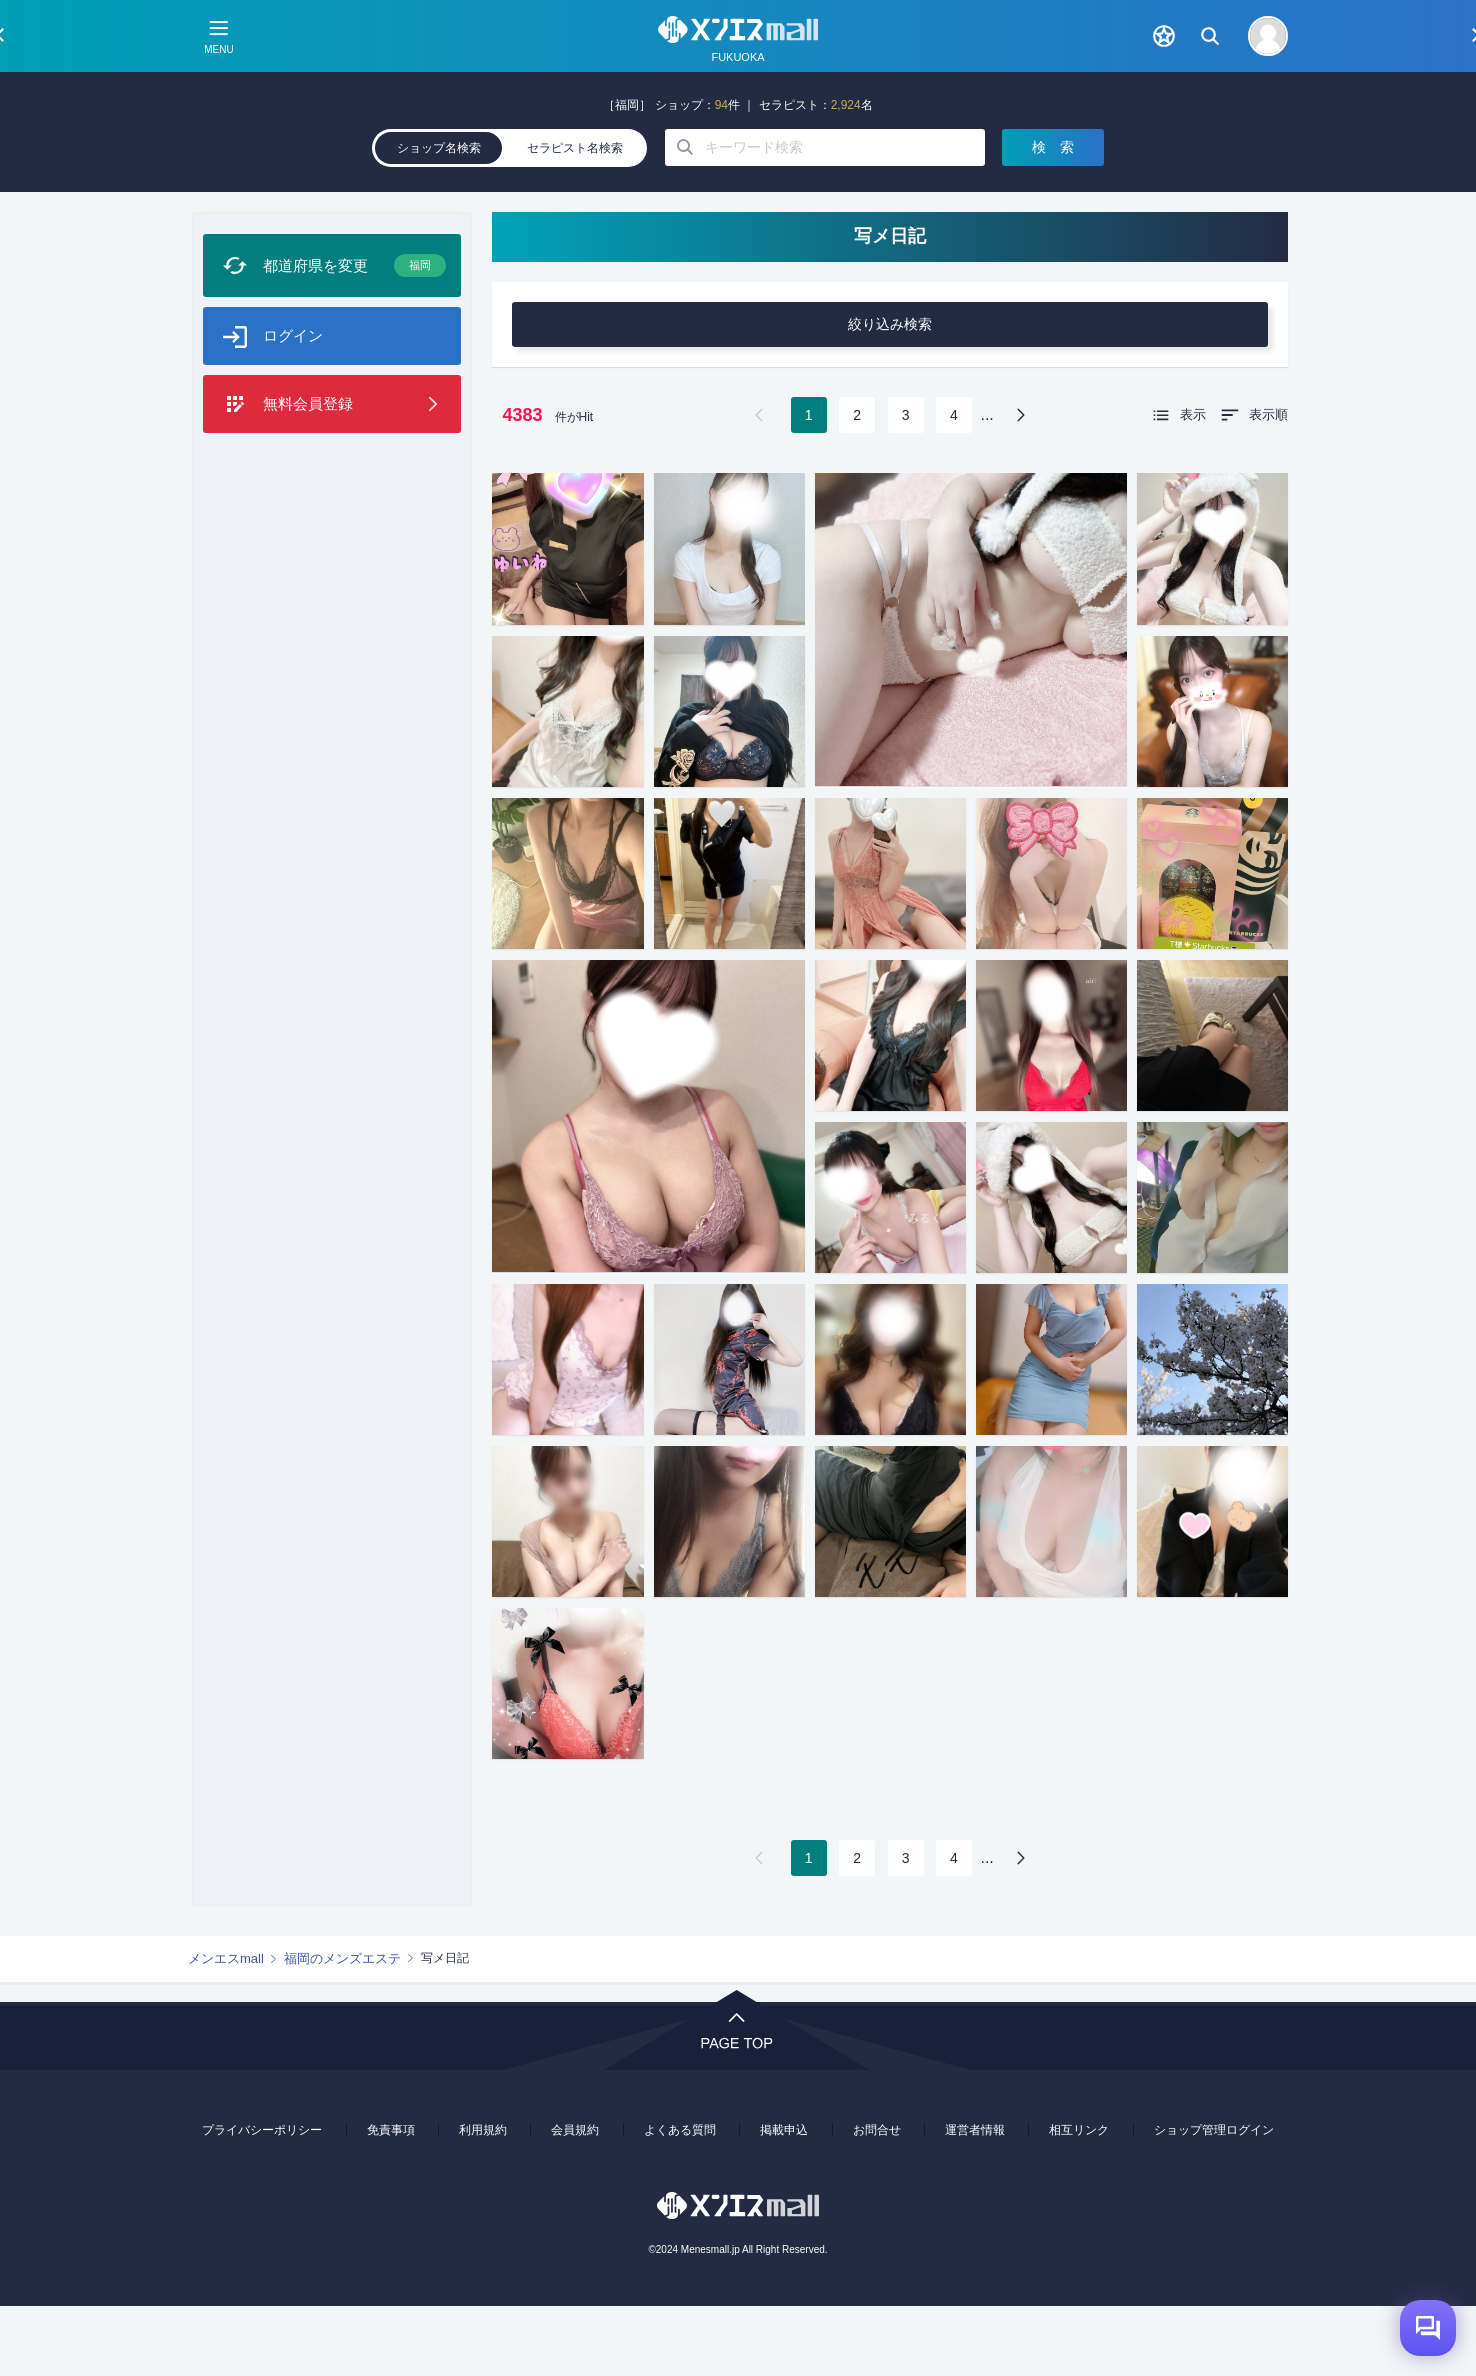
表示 (1193, 484)
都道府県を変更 (354, 344)
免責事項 (391, 2200)
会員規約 (575, 2200)
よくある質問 (680, 2200)
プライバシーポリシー (262, 2200)
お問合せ (877, 2200)
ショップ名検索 (439, 218)
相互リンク (1079, 2200)
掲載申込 (784, 2200)
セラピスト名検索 (575, 218)
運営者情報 (975, 2200)
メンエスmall (226, 2028)
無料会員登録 (308, 482)
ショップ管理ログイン (1214, 2200)
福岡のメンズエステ (342, 2028)
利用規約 (483, 2200)
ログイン (293, 414)
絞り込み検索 (890, 394)
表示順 (1268, 484)
